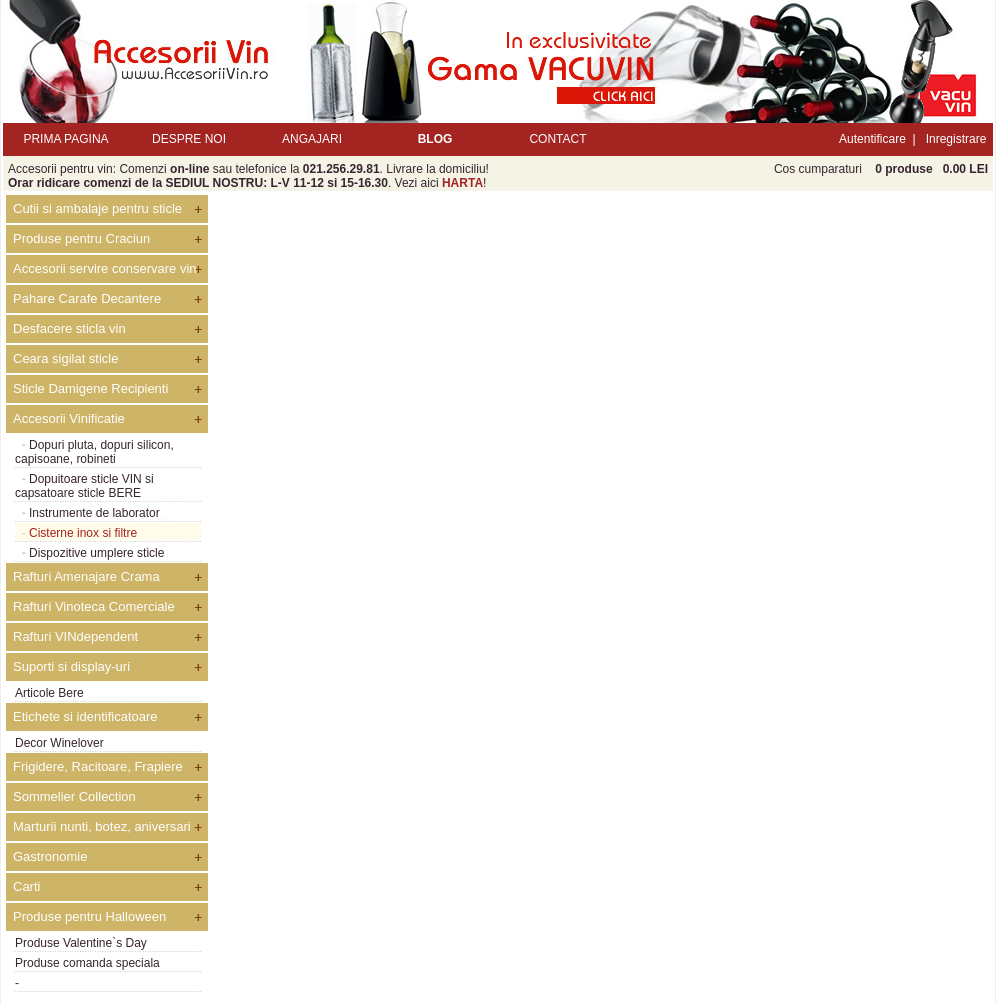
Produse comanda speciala (87, 963)
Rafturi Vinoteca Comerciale (94, 606)
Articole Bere (49, 693)
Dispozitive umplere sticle (96, 553)
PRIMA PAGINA (65, 139)
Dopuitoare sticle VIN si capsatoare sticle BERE (84, 486)
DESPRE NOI (189, 139)
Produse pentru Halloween (89, 916)
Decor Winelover (59, 743)
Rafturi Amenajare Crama (86, 576)
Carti (26, 886)
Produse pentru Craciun (81, 238)
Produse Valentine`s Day (81, 943)
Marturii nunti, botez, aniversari (102, 826)
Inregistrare (956, 139)
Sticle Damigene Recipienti (90, 388)
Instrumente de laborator (94, 513)
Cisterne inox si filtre (83, 533)
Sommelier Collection (74, 796)
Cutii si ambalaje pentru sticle (97, 208)
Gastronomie (50, 856)
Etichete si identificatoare (85, 716)
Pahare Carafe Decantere (87, 298)
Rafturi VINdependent (75, 636)
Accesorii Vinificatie (69, 418)
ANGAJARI (312, 139)
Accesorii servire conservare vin (105, 268)
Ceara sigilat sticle (66, 358)
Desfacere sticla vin (69, 328)
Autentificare (872, 139)
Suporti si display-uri (71, 666)
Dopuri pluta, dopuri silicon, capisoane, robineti (94, 452)
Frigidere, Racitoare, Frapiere (98, 766)
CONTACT (557, 139)
